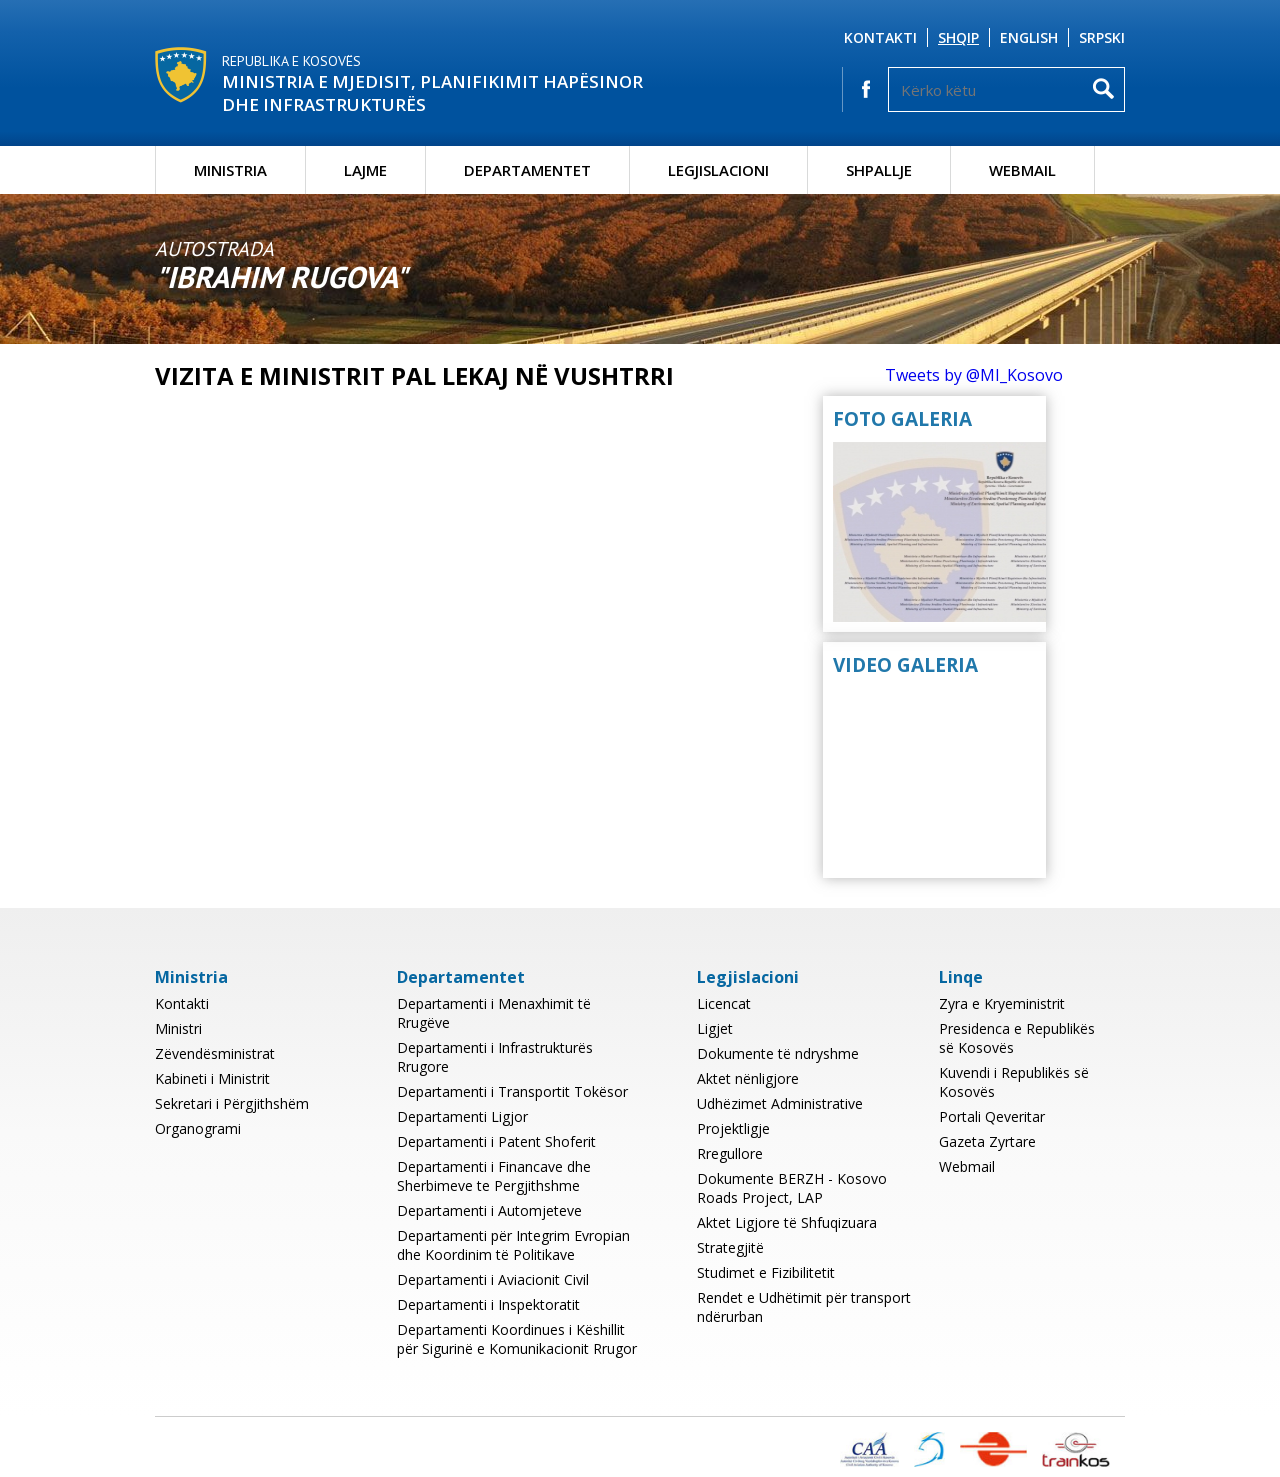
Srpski (1102, 37)
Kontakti (880, 37)
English (1029, 37)
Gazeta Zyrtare (987, 1141)
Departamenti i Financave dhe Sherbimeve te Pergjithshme (494, 1176)
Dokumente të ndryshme (778, 1053)
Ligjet (715, 1028)
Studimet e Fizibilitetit (766, 1272)
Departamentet (527, 170)
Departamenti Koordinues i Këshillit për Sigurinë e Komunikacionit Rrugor (517, 1339)
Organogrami (198, 1128)
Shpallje (879, 170)
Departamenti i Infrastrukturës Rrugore (495, 1057)
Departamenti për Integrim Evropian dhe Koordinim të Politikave (513, 1245)
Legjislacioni (718, 170)
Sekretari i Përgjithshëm (232, 1103)
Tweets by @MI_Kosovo (974, 375)
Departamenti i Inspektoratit (488, 1304)
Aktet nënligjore (748, 1078)
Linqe (961, 977)
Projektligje (733, 1128)
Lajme (365, 170)
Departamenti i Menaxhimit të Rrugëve (494, 1013)
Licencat (724, 1003)
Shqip (958, 37)
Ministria (230, 170)
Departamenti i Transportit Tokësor (512, 1091)
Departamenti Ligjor (462, 1116)
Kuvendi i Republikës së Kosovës (1014, 1082)
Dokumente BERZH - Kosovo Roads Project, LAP (792, 1188)
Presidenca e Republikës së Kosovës (1017, 1038)
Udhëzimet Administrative (780, 1103)
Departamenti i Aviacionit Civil (493, 1279)
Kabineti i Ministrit (212, 1078)
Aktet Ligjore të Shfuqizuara (787, 1222)
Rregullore (730, 1153)
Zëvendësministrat (215, 1053)
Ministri (178, 1028)
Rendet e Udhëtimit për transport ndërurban (804, 1307)
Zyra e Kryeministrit (1002, 1003)
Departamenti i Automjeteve (489, 1210)
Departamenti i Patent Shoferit (496, 1141)
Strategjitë (730, 1247)
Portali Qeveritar (992, 1116)
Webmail (1022, 170)
